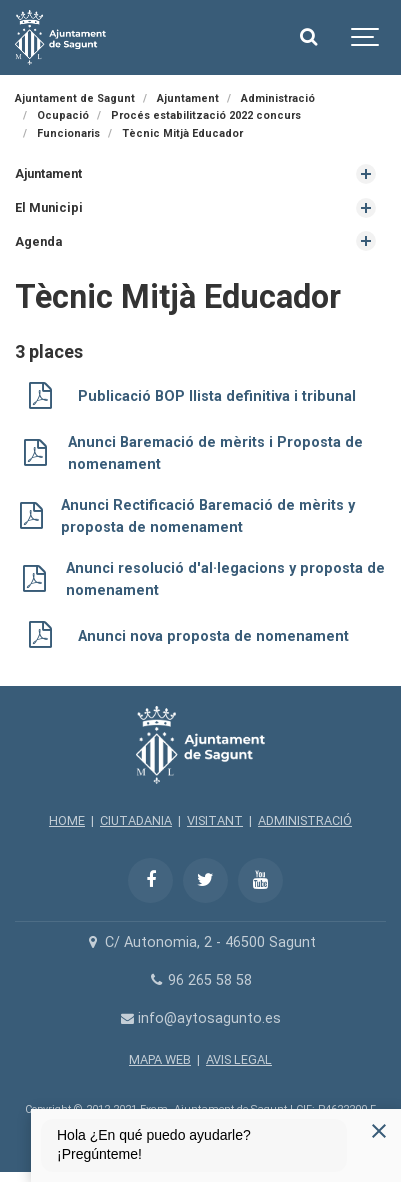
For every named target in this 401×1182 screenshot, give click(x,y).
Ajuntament (48, 173)
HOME (67, 820)
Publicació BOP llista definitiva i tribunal (217, 396)
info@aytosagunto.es (200, 1018)
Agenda (38, 241)
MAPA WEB (160, 1059)
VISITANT (215, 820)
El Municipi (49, 207)
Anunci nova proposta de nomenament (213, 636)
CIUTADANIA (136, 820)
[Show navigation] (366, 37)
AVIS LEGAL (239, 1059)
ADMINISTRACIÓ (305, 820)
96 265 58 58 (200, 980)
